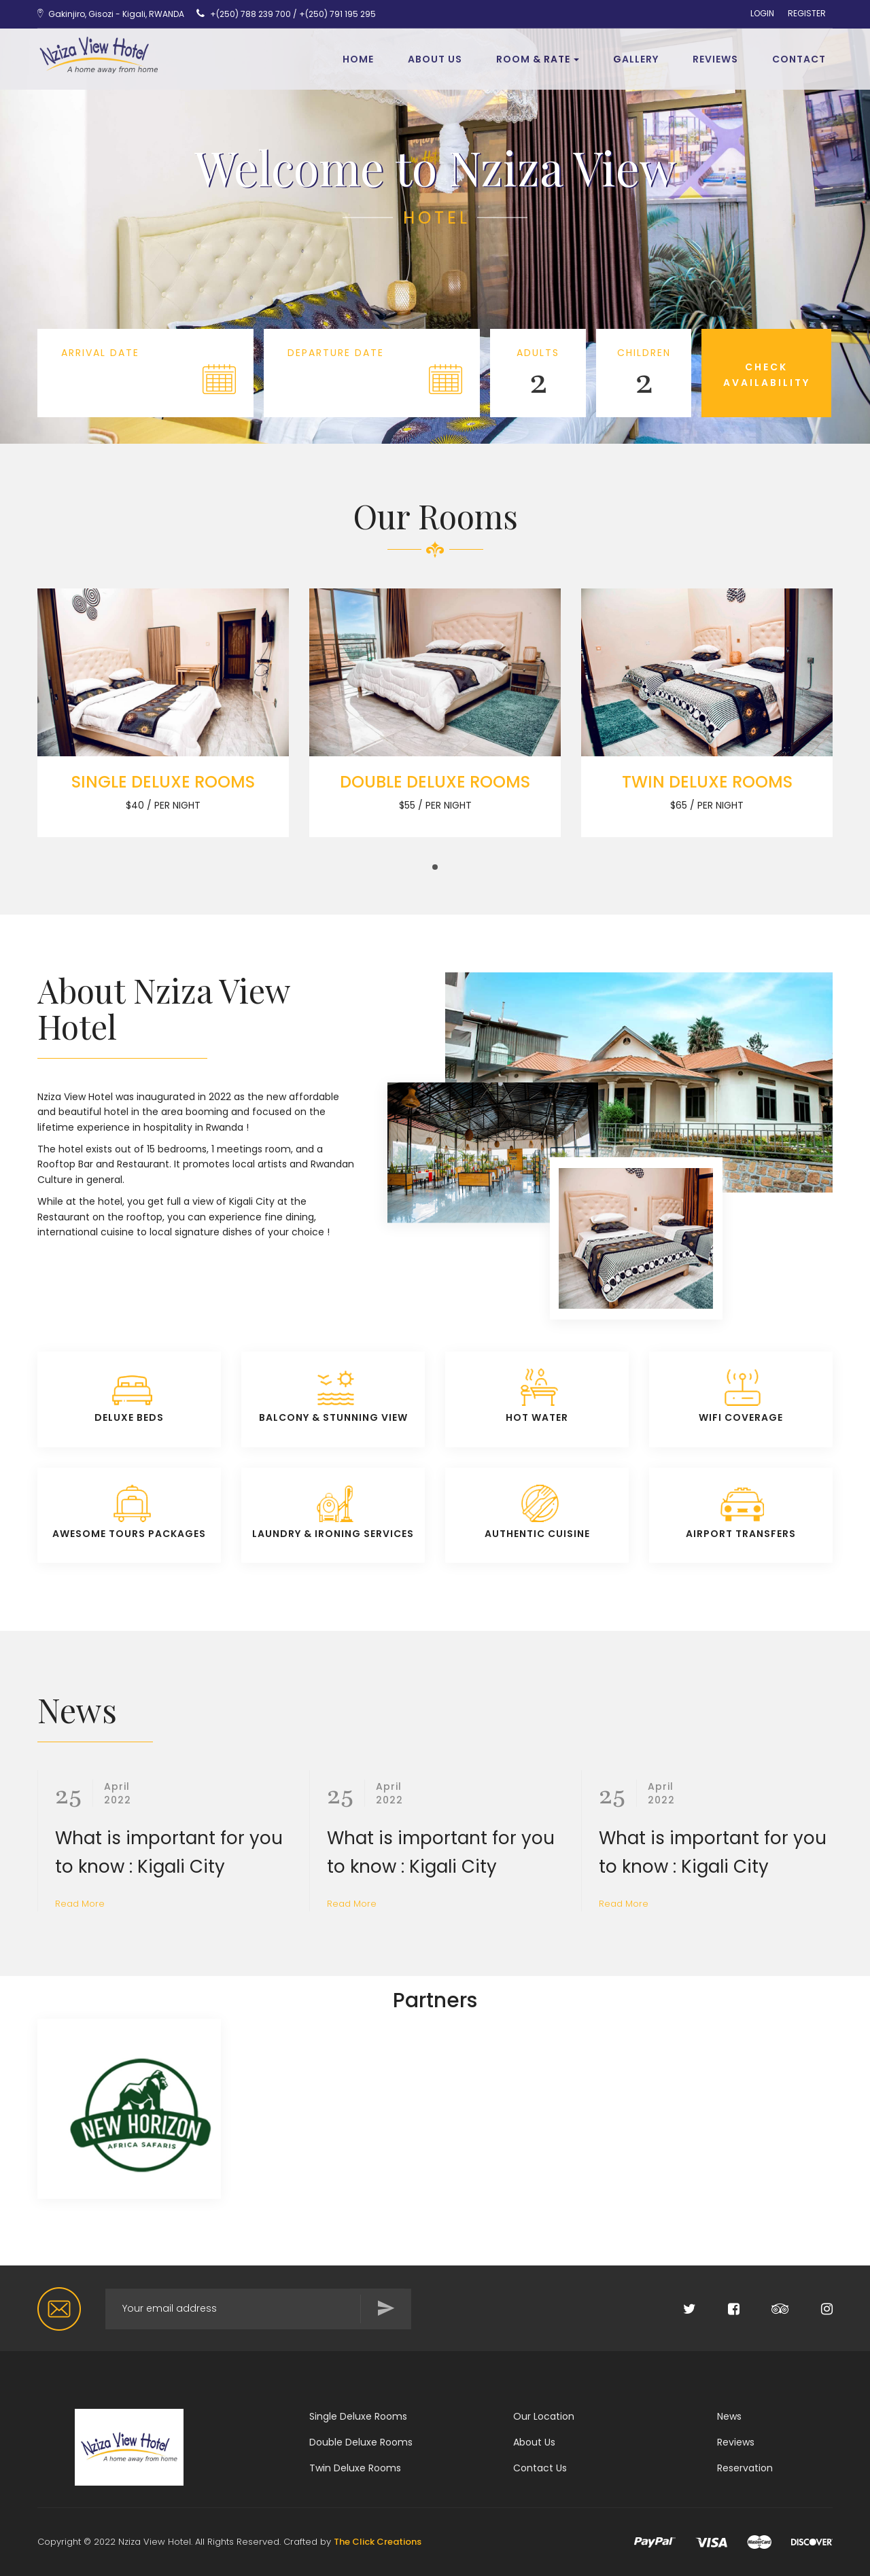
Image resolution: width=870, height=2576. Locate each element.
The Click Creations (377, 2541)
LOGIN (762, 14)
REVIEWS (715, 59)
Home (358, 59)
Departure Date (336, 352)
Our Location (543, 2416)
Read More (80, 1903)
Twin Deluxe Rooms (355, 2468)
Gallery (636, 59)
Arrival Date (100, 352)
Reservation (745, 2468)
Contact (799, 59)
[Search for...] (258, 2309)
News (729, 2416)
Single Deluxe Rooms (358, 2416)
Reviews (735, 2442)
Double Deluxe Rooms (361, 2442)
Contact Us (540, 2468)
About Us (435, 59)
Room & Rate (537, 59)
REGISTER (807, 14)
